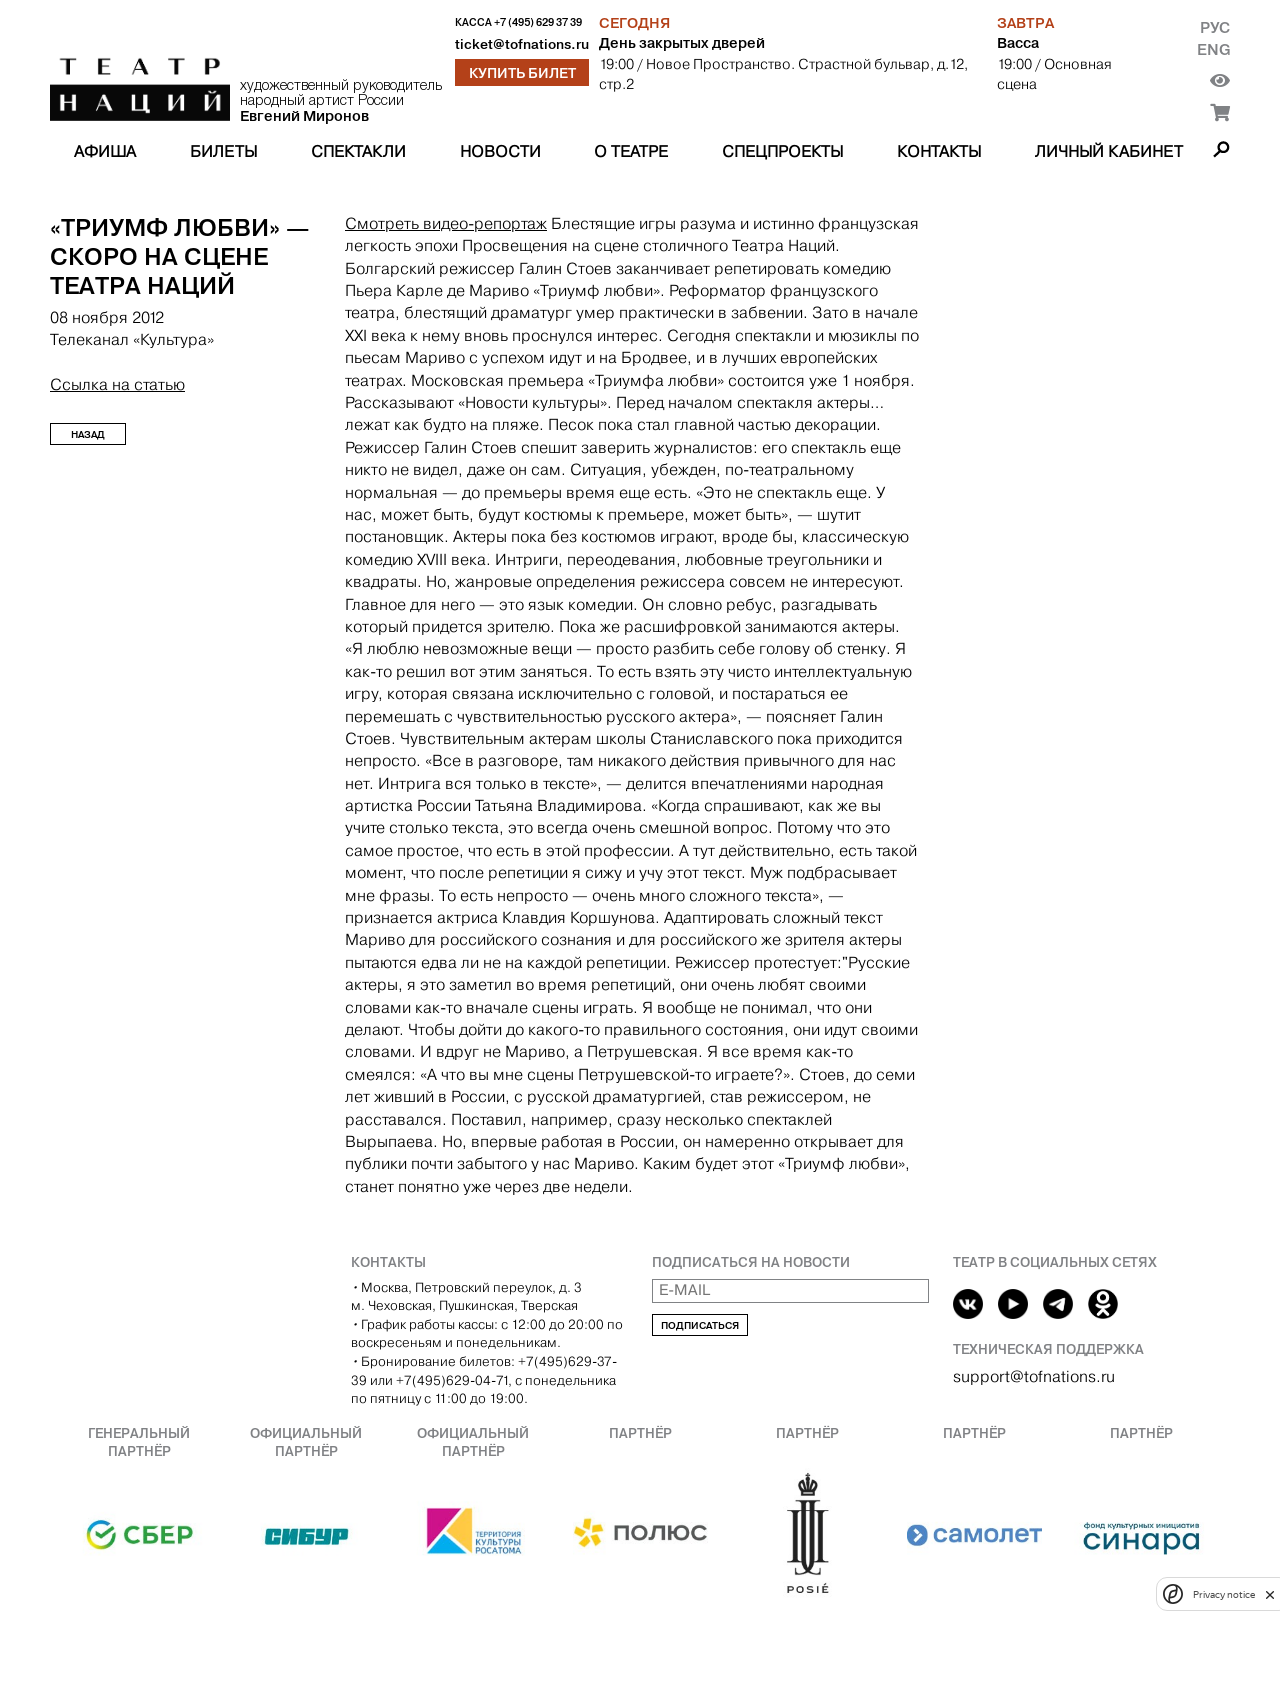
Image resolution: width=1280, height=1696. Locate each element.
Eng (1213, 49)
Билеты (223, 151)
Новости (500, 151)
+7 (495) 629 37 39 (538, 22)
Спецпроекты (782, 151)
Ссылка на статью (117, 384)
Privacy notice (1224, 1594)
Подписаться (700, 1325)
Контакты (939, 151)
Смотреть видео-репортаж (446, 223)
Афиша (105, 151)
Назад (88, 434)
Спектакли (358, 151)
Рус (1215, 27)
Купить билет (522, 73)
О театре (631, 151)
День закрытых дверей (682, 43)
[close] (1270, 1594)
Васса (1018, 43)
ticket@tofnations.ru (522, 44)
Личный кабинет (1109, 151)
